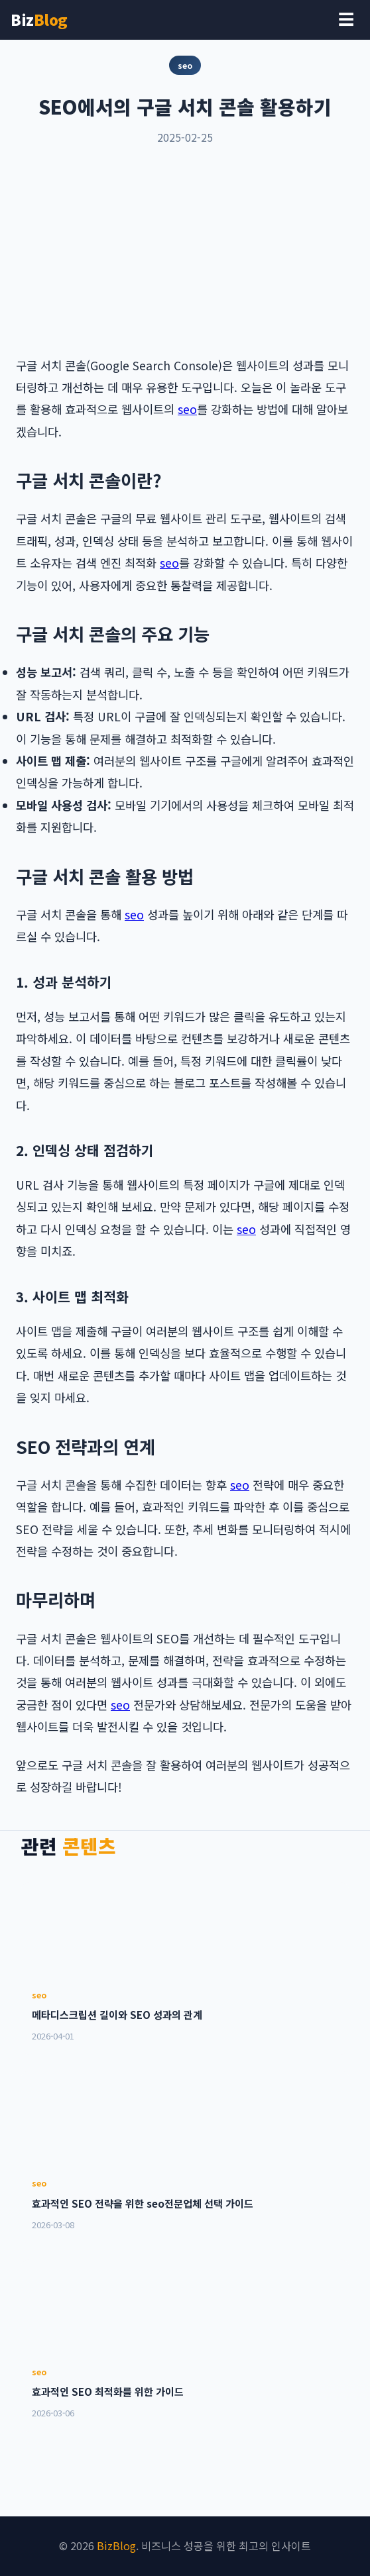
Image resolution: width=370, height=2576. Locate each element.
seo (187, 409)
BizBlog (116, 2545)
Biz (39, 19)
